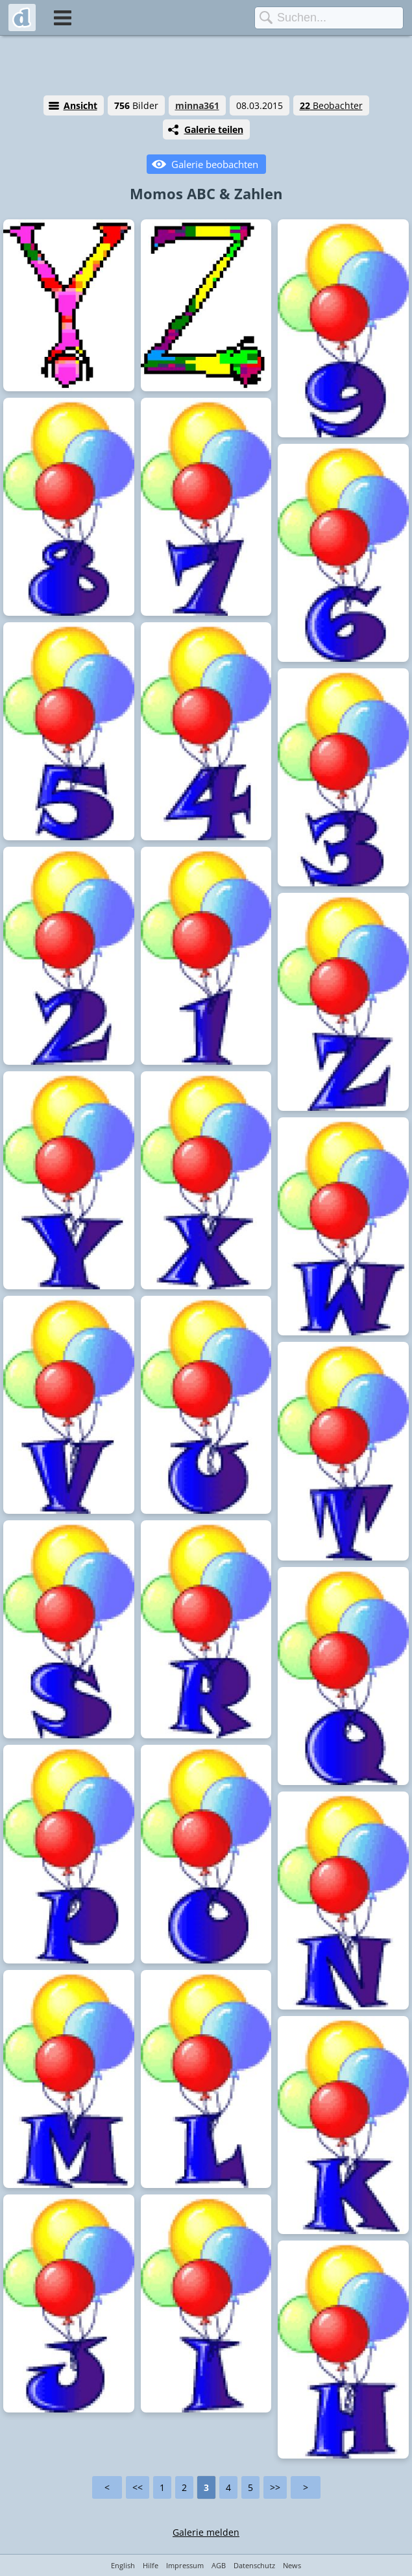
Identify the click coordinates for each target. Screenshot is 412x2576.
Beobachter (331, 105)
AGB (219, 2565)
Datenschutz (254, 2565)
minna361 (197, 105)
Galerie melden (206, 2532)
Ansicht (80, 105)
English (123, 2565)
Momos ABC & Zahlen (206, 193)
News (292, 2565)
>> (275, 2487)
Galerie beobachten (214, 164)
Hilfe (150, 2565)
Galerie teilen (213, 129)
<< (137, 2487)
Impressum (185, 2565)
